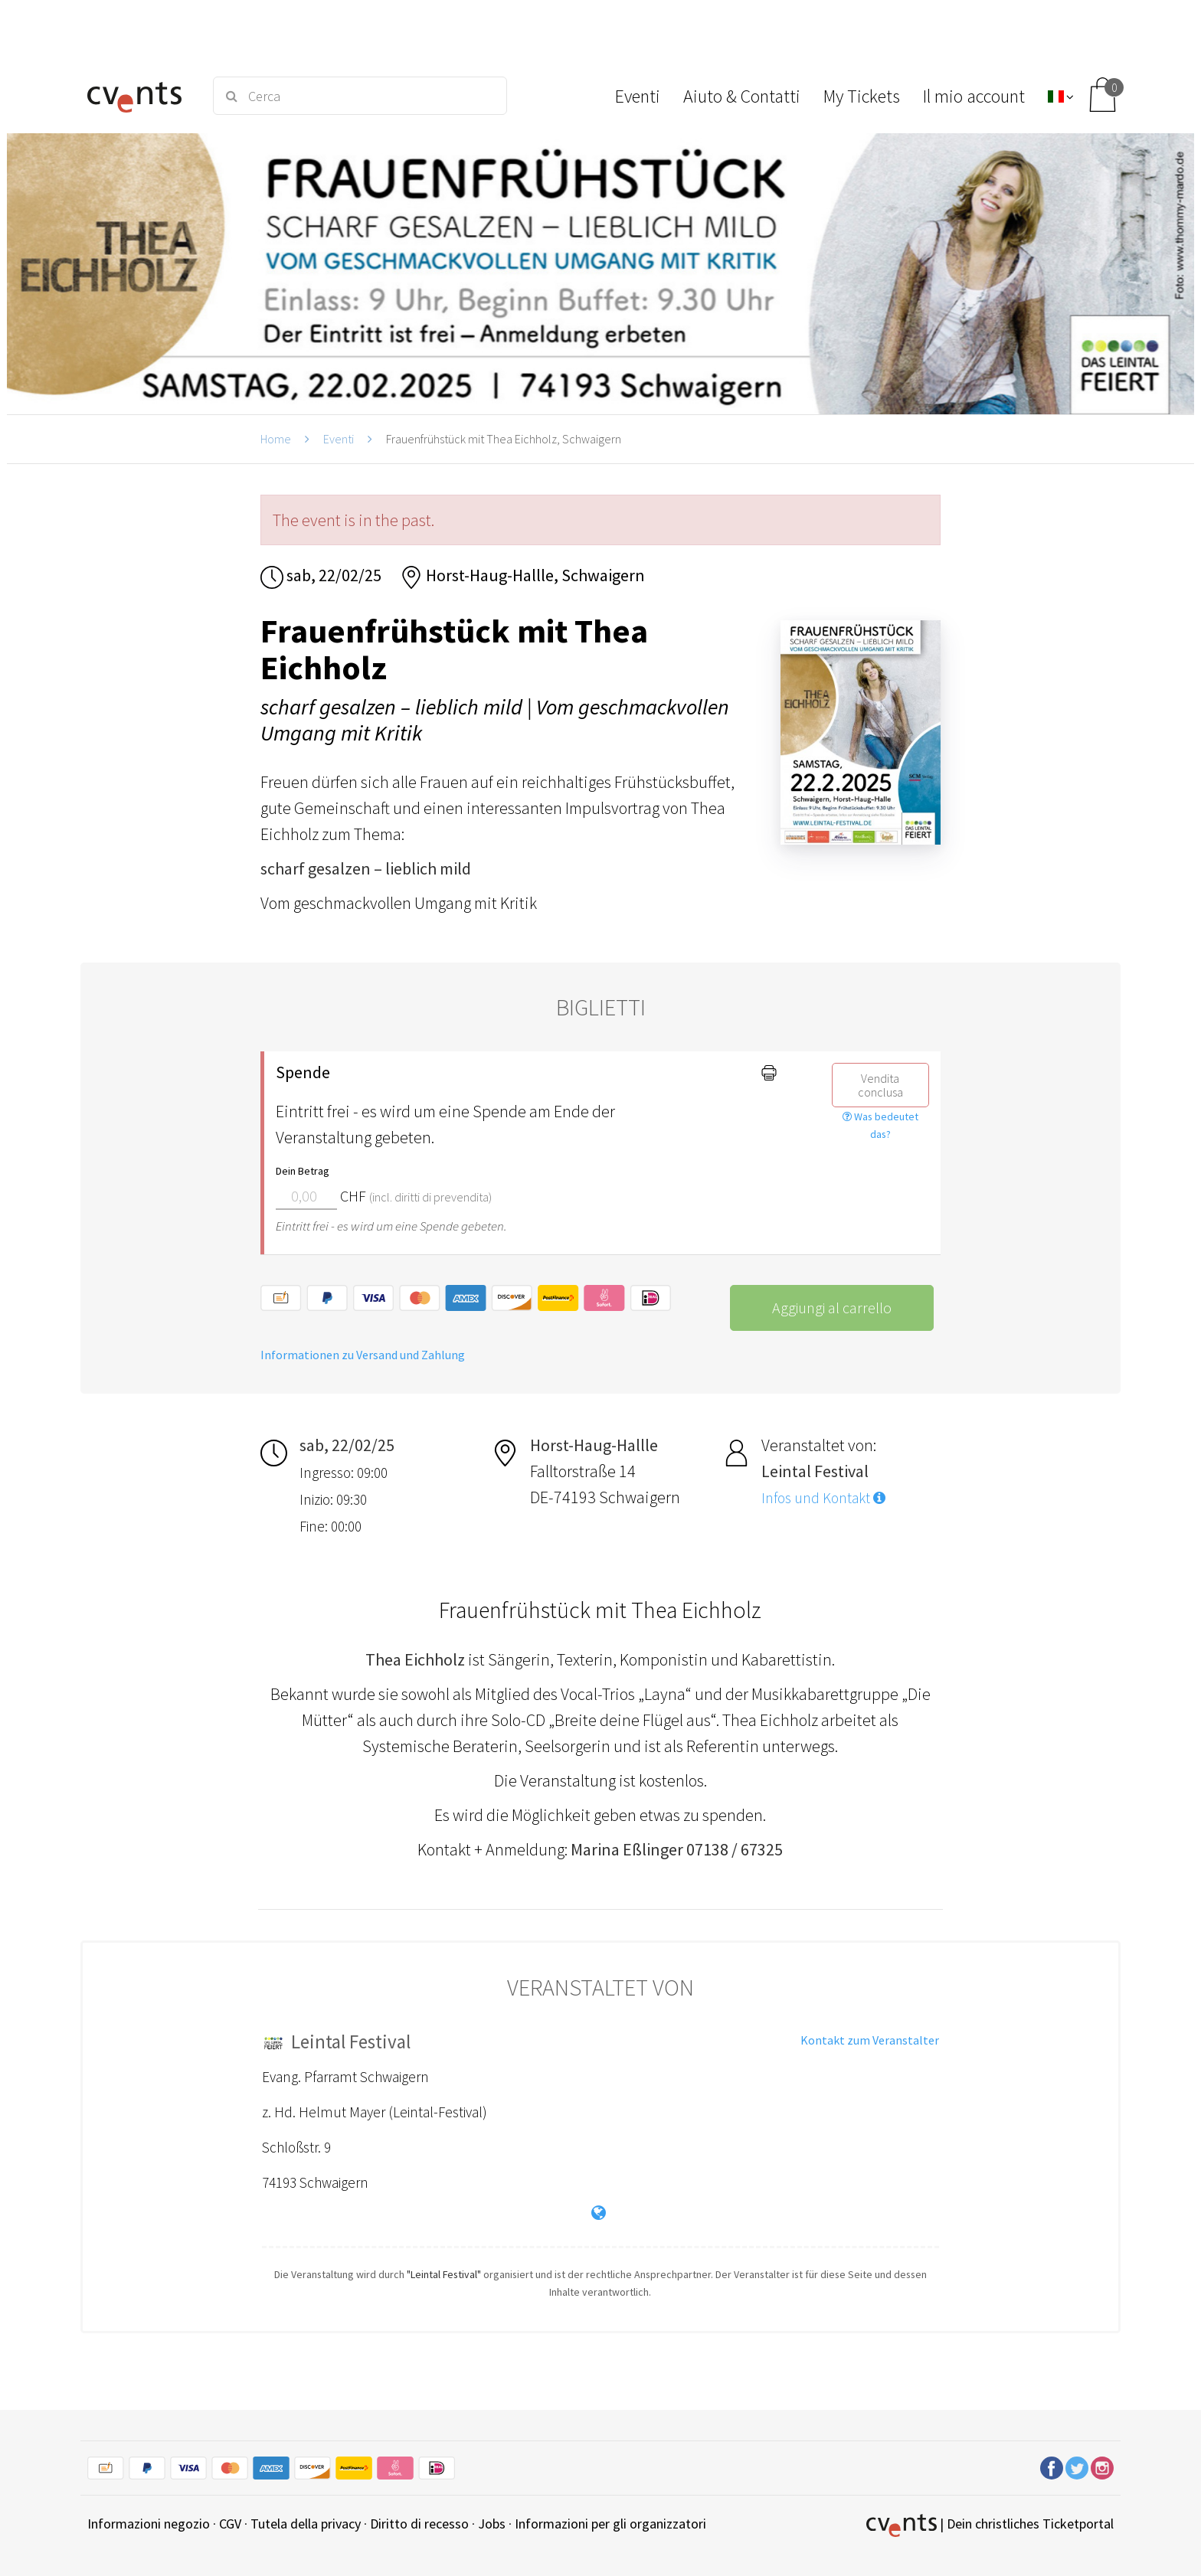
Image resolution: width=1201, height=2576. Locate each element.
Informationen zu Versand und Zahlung (362, 1354)
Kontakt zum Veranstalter (869, 2040)
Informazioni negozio (148, 2523)
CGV (230, 2523)
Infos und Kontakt (823, 1498)
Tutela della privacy (305, 2523)
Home (275, 438)
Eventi (338, 438)
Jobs (492, 2523)
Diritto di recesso (419, 2523)
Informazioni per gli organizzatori (610, 2523)
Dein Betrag (302, 1171)
